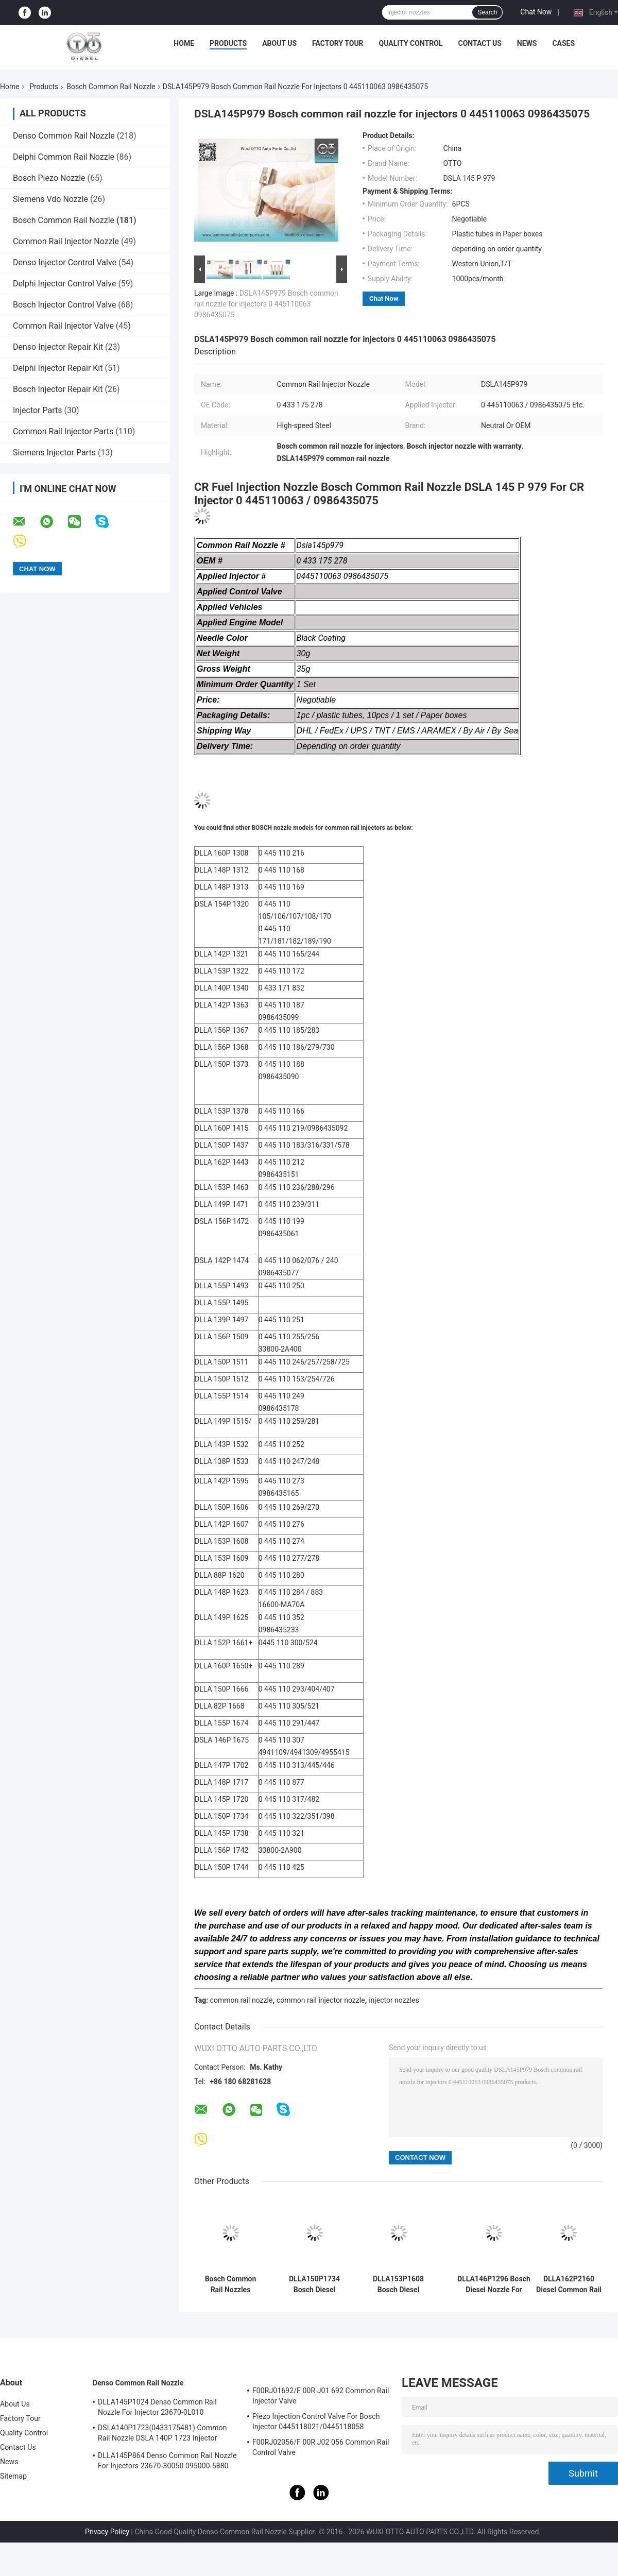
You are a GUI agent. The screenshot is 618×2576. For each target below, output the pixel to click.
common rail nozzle (241, 2000)
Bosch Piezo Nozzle (49, 178)
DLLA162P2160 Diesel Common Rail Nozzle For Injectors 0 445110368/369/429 (569, 2284)
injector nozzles (394, 2000)
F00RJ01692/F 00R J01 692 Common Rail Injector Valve (320, 2395)
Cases (563, 43)
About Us (279, 43)
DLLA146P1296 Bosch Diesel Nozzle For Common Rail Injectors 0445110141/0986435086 (494, 2284)
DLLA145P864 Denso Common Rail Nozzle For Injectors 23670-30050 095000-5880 (167, 2460)
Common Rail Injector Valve (63, 326)
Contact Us (479, 43)
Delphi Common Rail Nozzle (63, 157)
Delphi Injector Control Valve (64, 283)
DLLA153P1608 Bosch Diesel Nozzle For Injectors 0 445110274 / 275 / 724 (398, 2284)
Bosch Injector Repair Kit (57, 389)
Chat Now (536, 12)
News (527, 43)
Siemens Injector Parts (54, 452)
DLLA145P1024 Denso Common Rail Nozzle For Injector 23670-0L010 (157, 2407)
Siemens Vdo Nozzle (50, 199)
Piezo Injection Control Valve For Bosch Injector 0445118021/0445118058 (316, 2421)
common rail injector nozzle (321, 2000)
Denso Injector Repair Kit (58, 347)
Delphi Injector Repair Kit (57, 368)
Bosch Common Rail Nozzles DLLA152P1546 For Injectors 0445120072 (230, 2284)
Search (487, 12)
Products (228, 43)
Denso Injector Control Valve (64, 262)
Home (184, 43)
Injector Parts (37, 410)
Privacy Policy (107, 2532)
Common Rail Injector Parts (63, 431)
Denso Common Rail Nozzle (64, 136)
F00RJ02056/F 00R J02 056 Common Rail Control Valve (320, 2447)
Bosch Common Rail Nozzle (110, 86)
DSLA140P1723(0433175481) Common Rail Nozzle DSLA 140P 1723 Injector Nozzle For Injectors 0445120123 (162, 2434)
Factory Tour (338, 43)
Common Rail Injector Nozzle (66, 241)
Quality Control (411, 43)
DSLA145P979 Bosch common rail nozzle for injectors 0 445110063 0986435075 (266, 304)
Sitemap (13, 2476)
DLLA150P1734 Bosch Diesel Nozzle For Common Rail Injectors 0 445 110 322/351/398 (314, 2284)
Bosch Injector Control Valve (64, 305)
